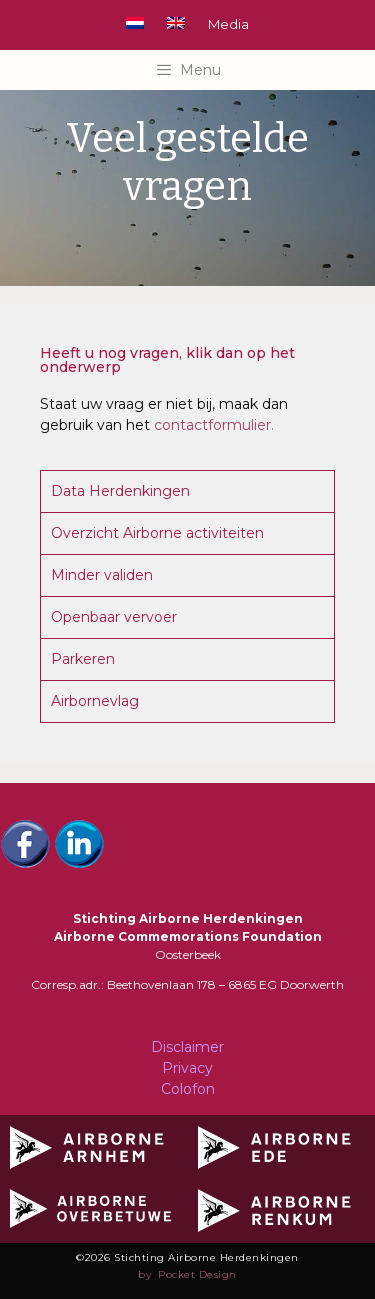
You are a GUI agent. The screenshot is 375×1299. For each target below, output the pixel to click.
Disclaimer (187, 1047)
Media (228, 24)
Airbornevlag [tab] (95, 701)
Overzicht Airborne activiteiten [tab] (157, 533)
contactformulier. (214, 425)
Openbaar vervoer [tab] (114, 617)
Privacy (187, 1068)
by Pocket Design (187, 1274)
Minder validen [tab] (102, 575)
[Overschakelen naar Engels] (176, 23)
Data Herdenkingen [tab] (120, 491)
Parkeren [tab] (83, 659)
